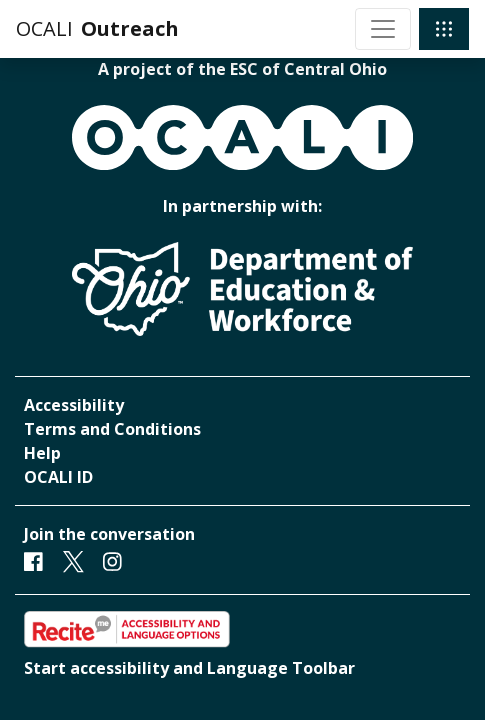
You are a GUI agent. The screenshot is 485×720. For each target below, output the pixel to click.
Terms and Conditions (112, 429)
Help (42, 453)
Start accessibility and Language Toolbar (189, 668)
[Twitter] (73, 561)
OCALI (44, 28)
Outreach (130, 28)
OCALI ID (58, 477)
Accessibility (74, 405)
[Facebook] (33, 561)
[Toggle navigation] (383, 29)
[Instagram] (112, 561)
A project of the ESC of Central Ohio (242, 69)
